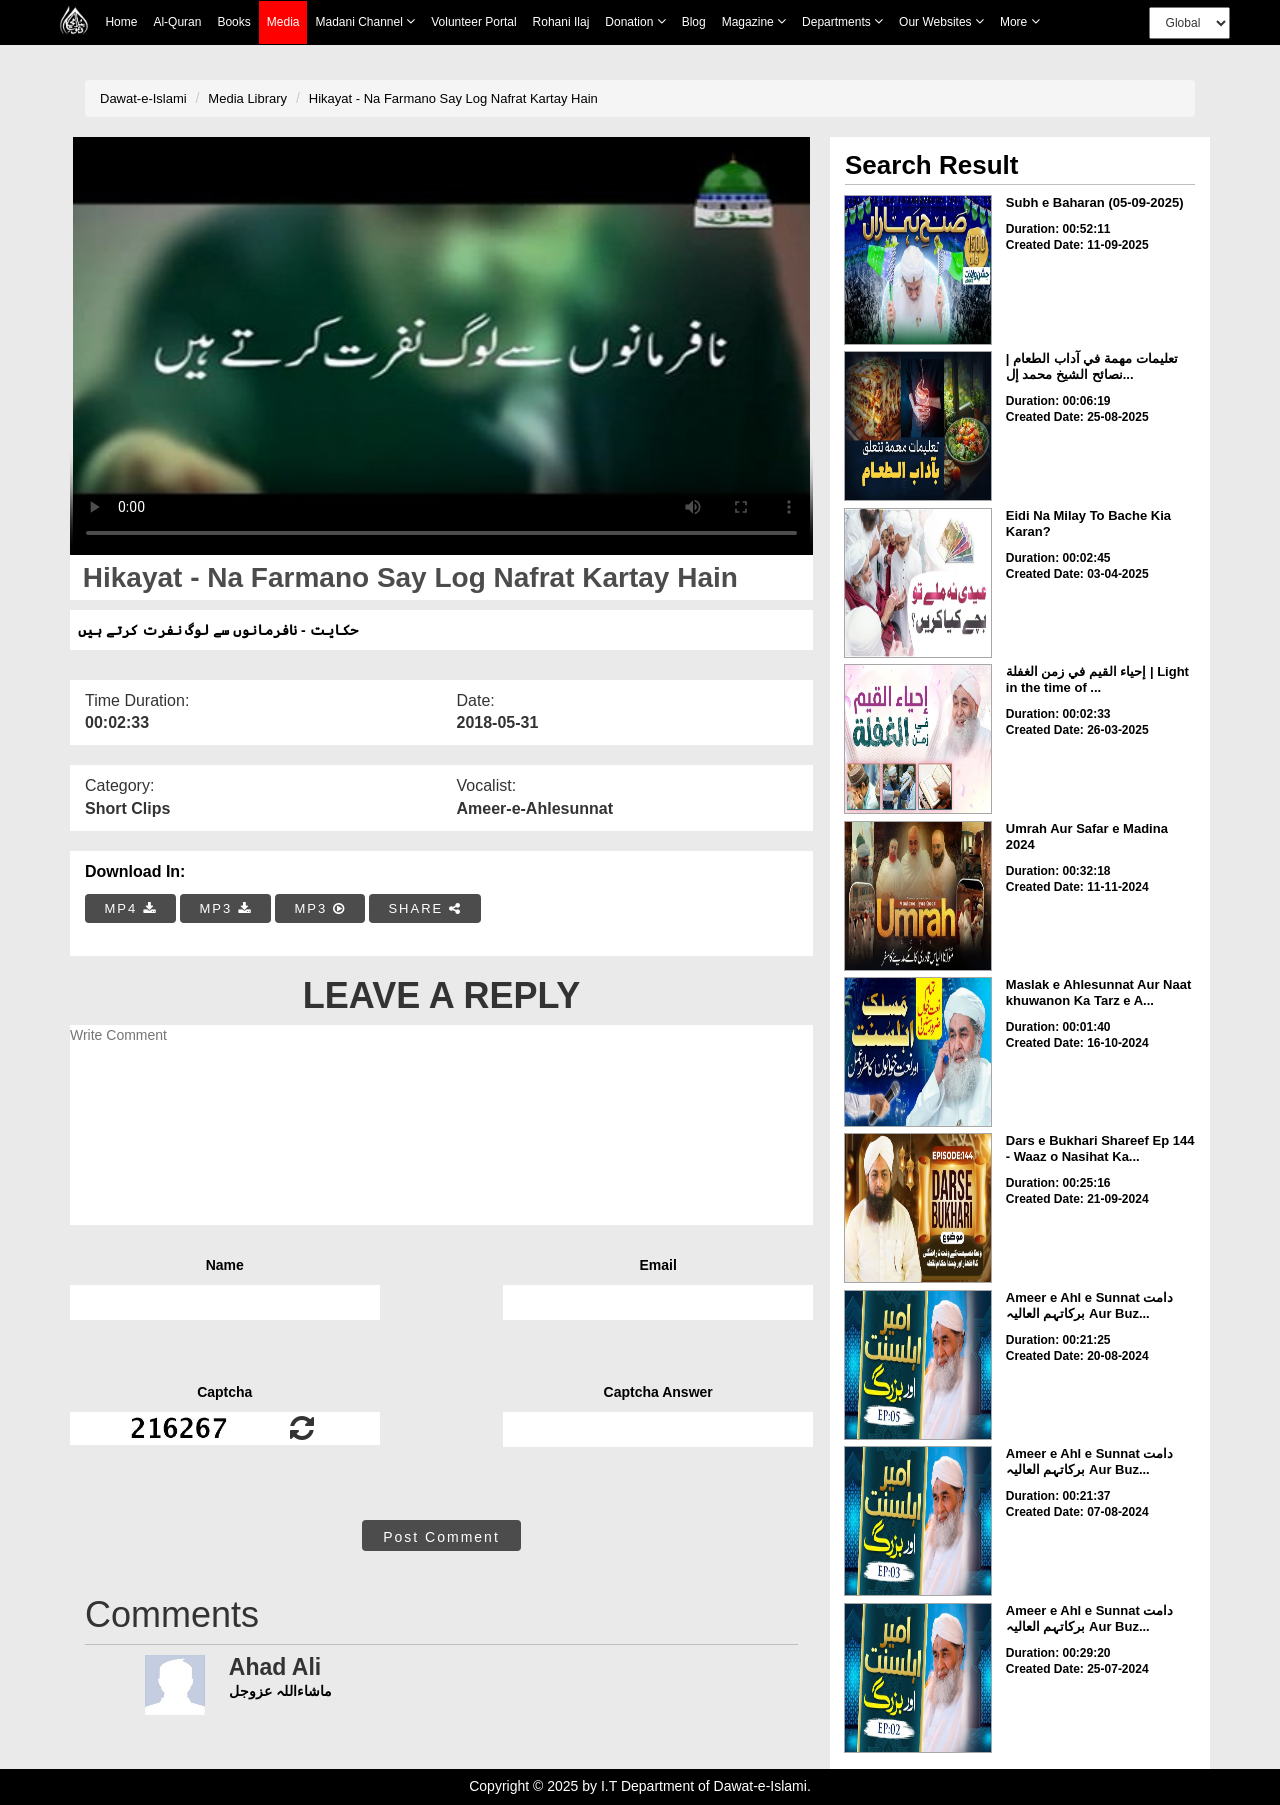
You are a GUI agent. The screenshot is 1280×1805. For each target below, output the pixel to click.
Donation (635, 21)
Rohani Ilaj (561, 22)
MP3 (225, 908)
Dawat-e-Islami (143, 98)
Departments (842, 21)
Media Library (247, 98)
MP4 (131, 908)
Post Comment (441, 1537)
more (1020, 21)
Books (233, 22)
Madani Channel (365, 21)
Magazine (754, 21)
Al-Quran (177, 22)
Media (283, 22)
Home (121, 22)
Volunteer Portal (473, 22)
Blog (694, 22)
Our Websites (941, 21)
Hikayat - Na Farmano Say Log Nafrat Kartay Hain (453, 98)
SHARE (424, 908)
